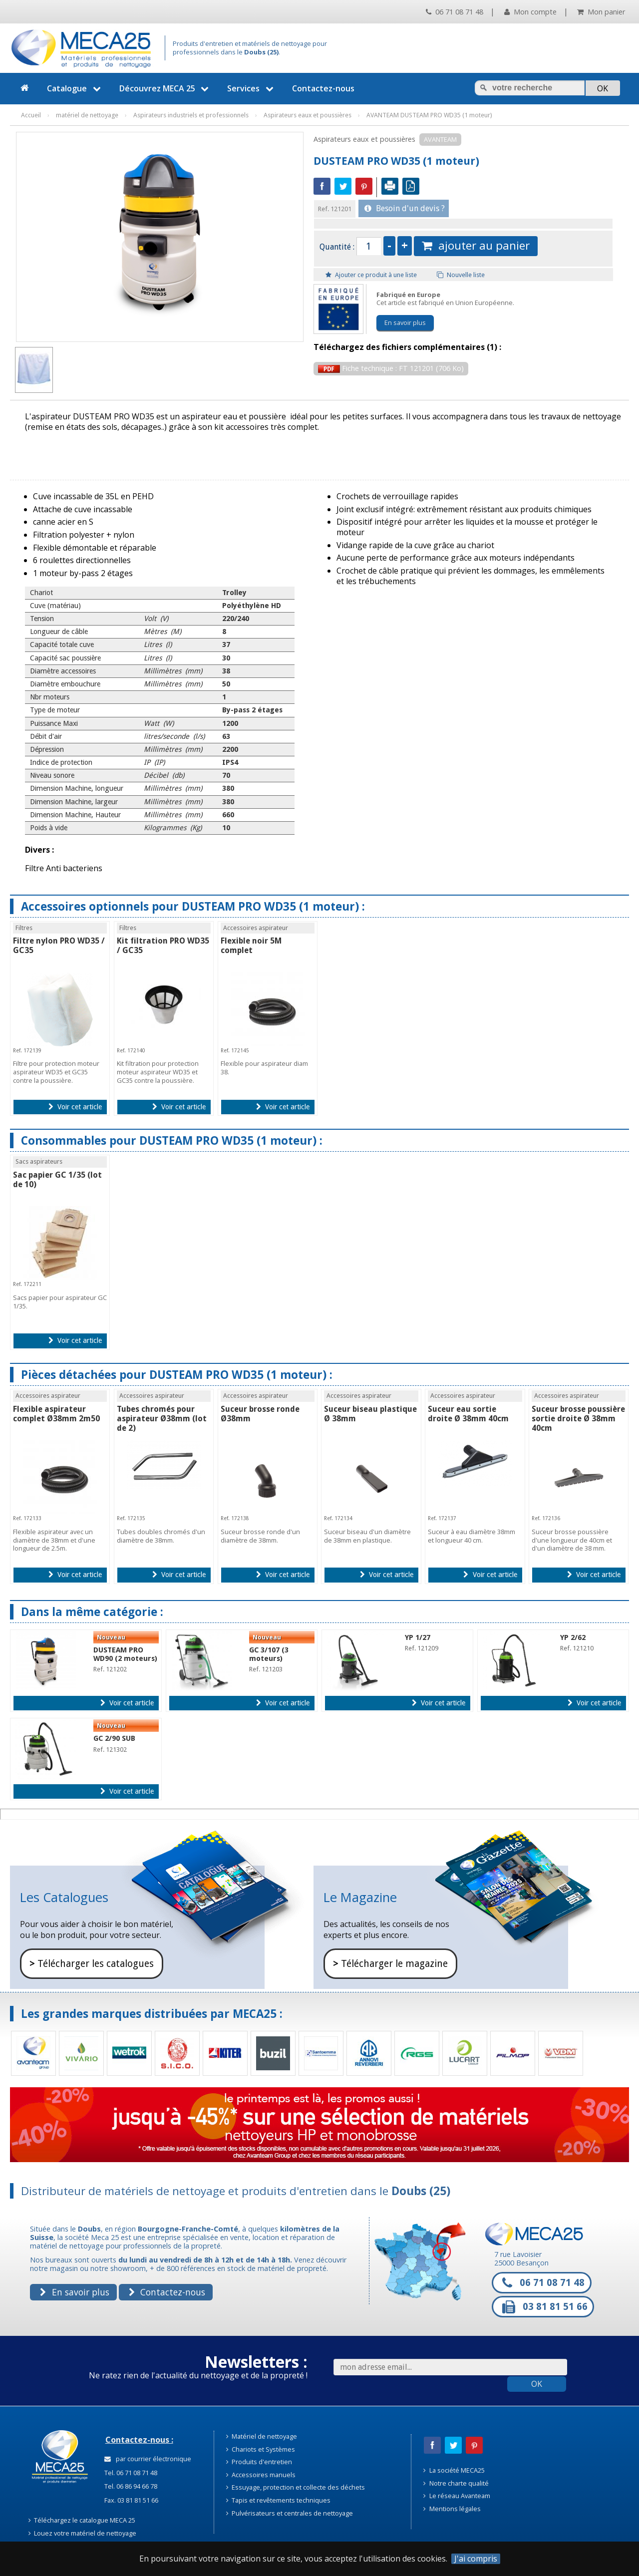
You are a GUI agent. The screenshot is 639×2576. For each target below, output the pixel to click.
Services (251, 88)
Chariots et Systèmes (261, 2449)
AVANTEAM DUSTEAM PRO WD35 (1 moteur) (429, 115)
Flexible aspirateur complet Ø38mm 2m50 (56, 1413)
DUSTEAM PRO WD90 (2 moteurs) (125, 1654)
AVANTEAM (440, 139)
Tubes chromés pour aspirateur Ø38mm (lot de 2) (162, 1418)
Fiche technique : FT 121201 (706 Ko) (391, 368)
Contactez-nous (323, 88)
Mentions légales (452, 2508)
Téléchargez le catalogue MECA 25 (82, 2520)
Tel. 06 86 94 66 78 (130, 2486)
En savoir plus (405, 322)
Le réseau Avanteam (456, 2495)
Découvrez (165, 88)
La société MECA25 (454, 2470)
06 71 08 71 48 (454, 11)
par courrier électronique (147, 2458)
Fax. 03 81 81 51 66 (130, 2500)
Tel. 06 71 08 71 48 (130, 2472)
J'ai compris (475, 2559)
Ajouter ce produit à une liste (371, 275)
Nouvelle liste (461, 275)
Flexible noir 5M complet (251, 945)
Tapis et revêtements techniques (278, 2500)
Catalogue (75, 88)
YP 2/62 (573, 1637)
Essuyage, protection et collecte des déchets (295, 2487)
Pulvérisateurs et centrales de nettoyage (289, 2513)
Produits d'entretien (259, 2461)
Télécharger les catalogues (91, 1963)
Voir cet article (75, 1107)
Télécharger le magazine (390, 1963)
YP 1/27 (417, 1637)
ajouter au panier (476, 245)
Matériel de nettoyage (262, 2436)
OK (536, 2383)
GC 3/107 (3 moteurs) (269, 1654)
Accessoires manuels (261, 2474)
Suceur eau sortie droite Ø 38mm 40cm (468, 1413)
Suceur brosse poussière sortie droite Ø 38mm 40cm (578, 1418)
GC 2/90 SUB (114, 1738)
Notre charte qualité (456, 2483)
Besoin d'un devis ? (404, 208)
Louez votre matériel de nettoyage (82, 2533)
